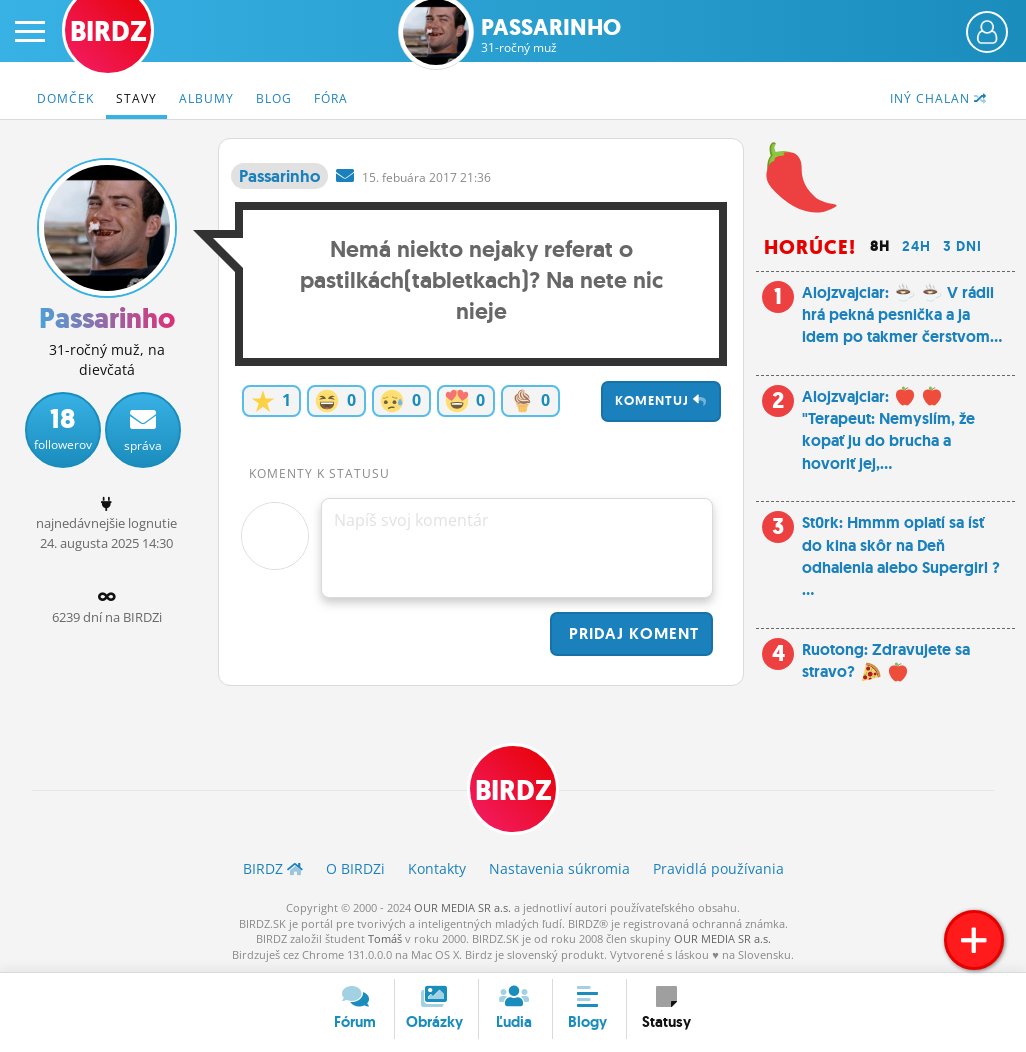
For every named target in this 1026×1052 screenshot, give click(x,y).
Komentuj (661, 400)
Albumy (206, 98)
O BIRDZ (355, 868)
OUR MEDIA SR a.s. (462, 907)
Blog (274, 98)
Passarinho (551, 35)
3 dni (962, 246)
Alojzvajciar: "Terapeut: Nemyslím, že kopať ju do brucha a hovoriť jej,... (888, 430)
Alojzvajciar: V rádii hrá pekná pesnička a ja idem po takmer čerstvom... (902, 315)
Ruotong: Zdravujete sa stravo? (886, 660)
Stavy (136, 98)
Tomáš (385, 938)
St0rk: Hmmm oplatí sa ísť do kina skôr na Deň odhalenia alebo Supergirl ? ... (901, 556)
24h (916, 246)
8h (880, 246)
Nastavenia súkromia (559, 868)
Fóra (331, 98)
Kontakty (437, 868)
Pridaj (631, 633)
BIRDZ (513, 790)
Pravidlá (718, 868)
